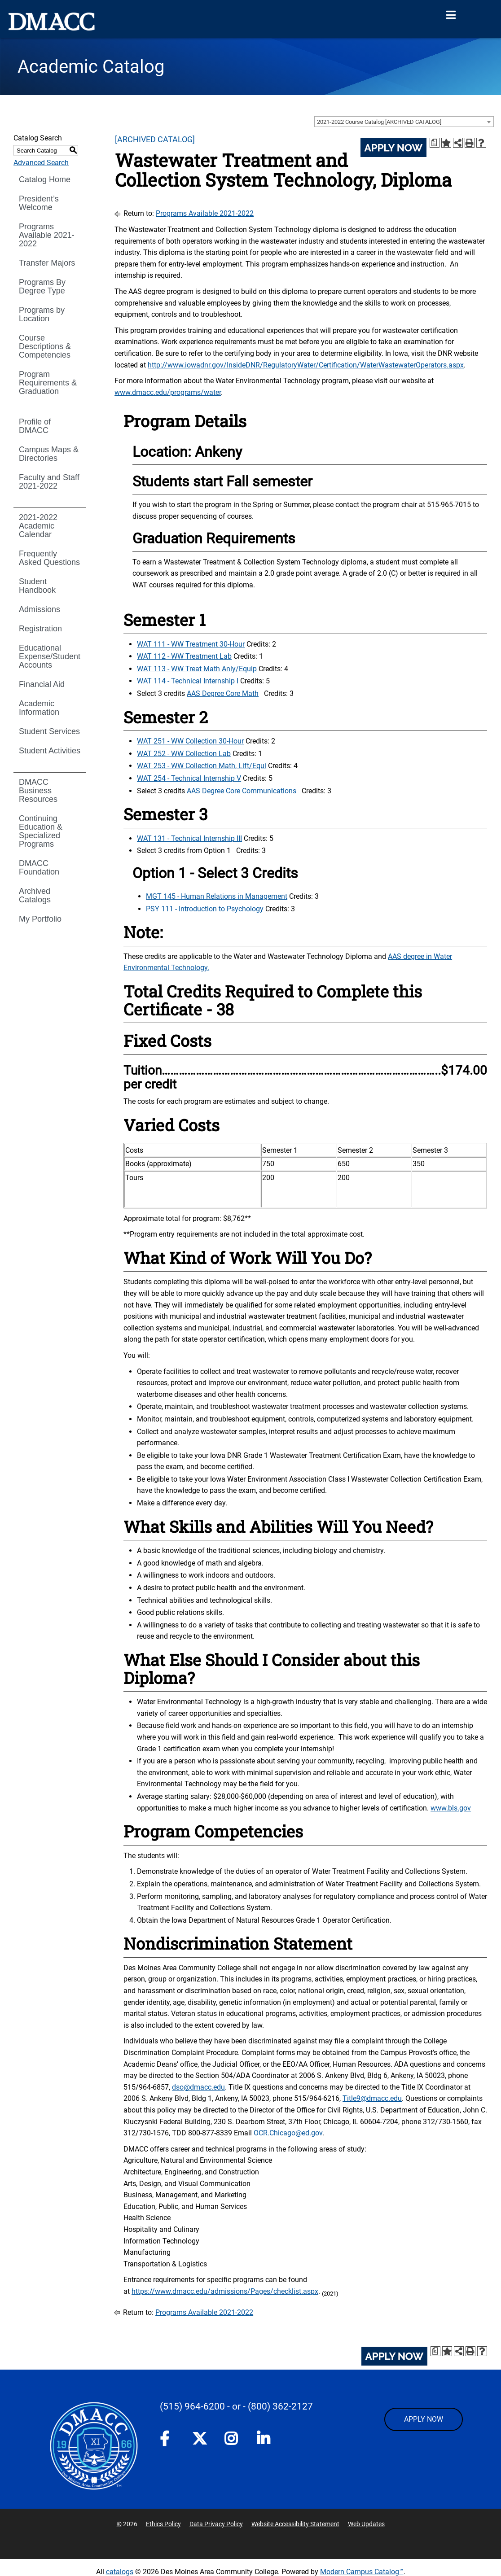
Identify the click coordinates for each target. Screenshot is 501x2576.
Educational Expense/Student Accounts (49, 656)
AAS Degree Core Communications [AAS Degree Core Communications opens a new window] (242, 791)
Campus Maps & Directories (49, 454)
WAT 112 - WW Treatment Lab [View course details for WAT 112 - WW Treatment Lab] (184, 656)
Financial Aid (42, 684)
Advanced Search (41, 162)
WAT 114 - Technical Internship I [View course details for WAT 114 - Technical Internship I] (187, 681)
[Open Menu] (450, 15)
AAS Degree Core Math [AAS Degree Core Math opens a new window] (223, 693)
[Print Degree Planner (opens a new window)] (434, 143)
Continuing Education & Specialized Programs (40, 831)
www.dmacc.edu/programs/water (167, 392)
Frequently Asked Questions (49, 558)
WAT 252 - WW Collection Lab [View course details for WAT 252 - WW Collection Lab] (184, 753)
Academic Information (39, 708)
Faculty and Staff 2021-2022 (49, 481)
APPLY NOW (423, 2419)
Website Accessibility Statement (295, 2524)
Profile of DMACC (35, 426)
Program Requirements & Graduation (48, 383)
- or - (236, 2406)
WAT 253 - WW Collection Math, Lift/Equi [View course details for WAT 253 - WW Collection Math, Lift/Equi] (201, 765)
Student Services (49, 731)
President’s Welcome (39, 203)
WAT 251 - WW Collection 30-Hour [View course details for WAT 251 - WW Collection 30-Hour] (190, 741)
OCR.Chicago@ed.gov (288, 2133)
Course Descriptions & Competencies (45, 346)
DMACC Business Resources (38, 791)
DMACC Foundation (39, 867)
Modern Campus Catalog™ (362, 2571)
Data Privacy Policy (216, 2524)
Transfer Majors (47, 262)
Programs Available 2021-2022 (47, 235)
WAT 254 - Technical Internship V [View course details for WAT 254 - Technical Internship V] (189, 778)
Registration (40, 628)
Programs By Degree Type (42, 286)
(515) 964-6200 (192, 2406)
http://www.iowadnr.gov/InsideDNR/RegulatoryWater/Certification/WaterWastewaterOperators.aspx (306, 365)
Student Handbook (37, 586)
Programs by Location (42, 314)
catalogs (119, 2571)
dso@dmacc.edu (198, 2087)
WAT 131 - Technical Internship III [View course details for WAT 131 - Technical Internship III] (189, 838)
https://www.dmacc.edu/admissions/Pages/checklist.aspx (225, 2291)
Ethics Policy (163, 2524)
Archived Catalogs (35, 895)
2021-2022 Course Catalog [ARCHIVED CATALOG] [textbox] (379, 121)
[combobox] (404, 121)
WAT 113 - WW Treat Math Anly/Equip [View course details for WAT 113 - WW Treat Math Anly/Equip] (197, 669)
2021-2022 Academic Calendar (38, 526)
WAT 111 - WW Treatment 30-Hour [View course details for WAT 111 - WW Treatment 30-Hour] (191, 644)
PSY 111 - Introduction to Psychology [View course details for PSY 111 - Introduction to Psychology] (205, 909)
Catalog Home (44, 179)
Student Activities (49, 750)
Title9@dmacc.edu (372, 2098)
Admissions (39, 609)
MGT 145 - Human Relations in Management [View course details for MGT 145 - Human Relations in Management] (216, 896)
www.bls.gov (451, 1808)
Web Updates (366, 2524)
